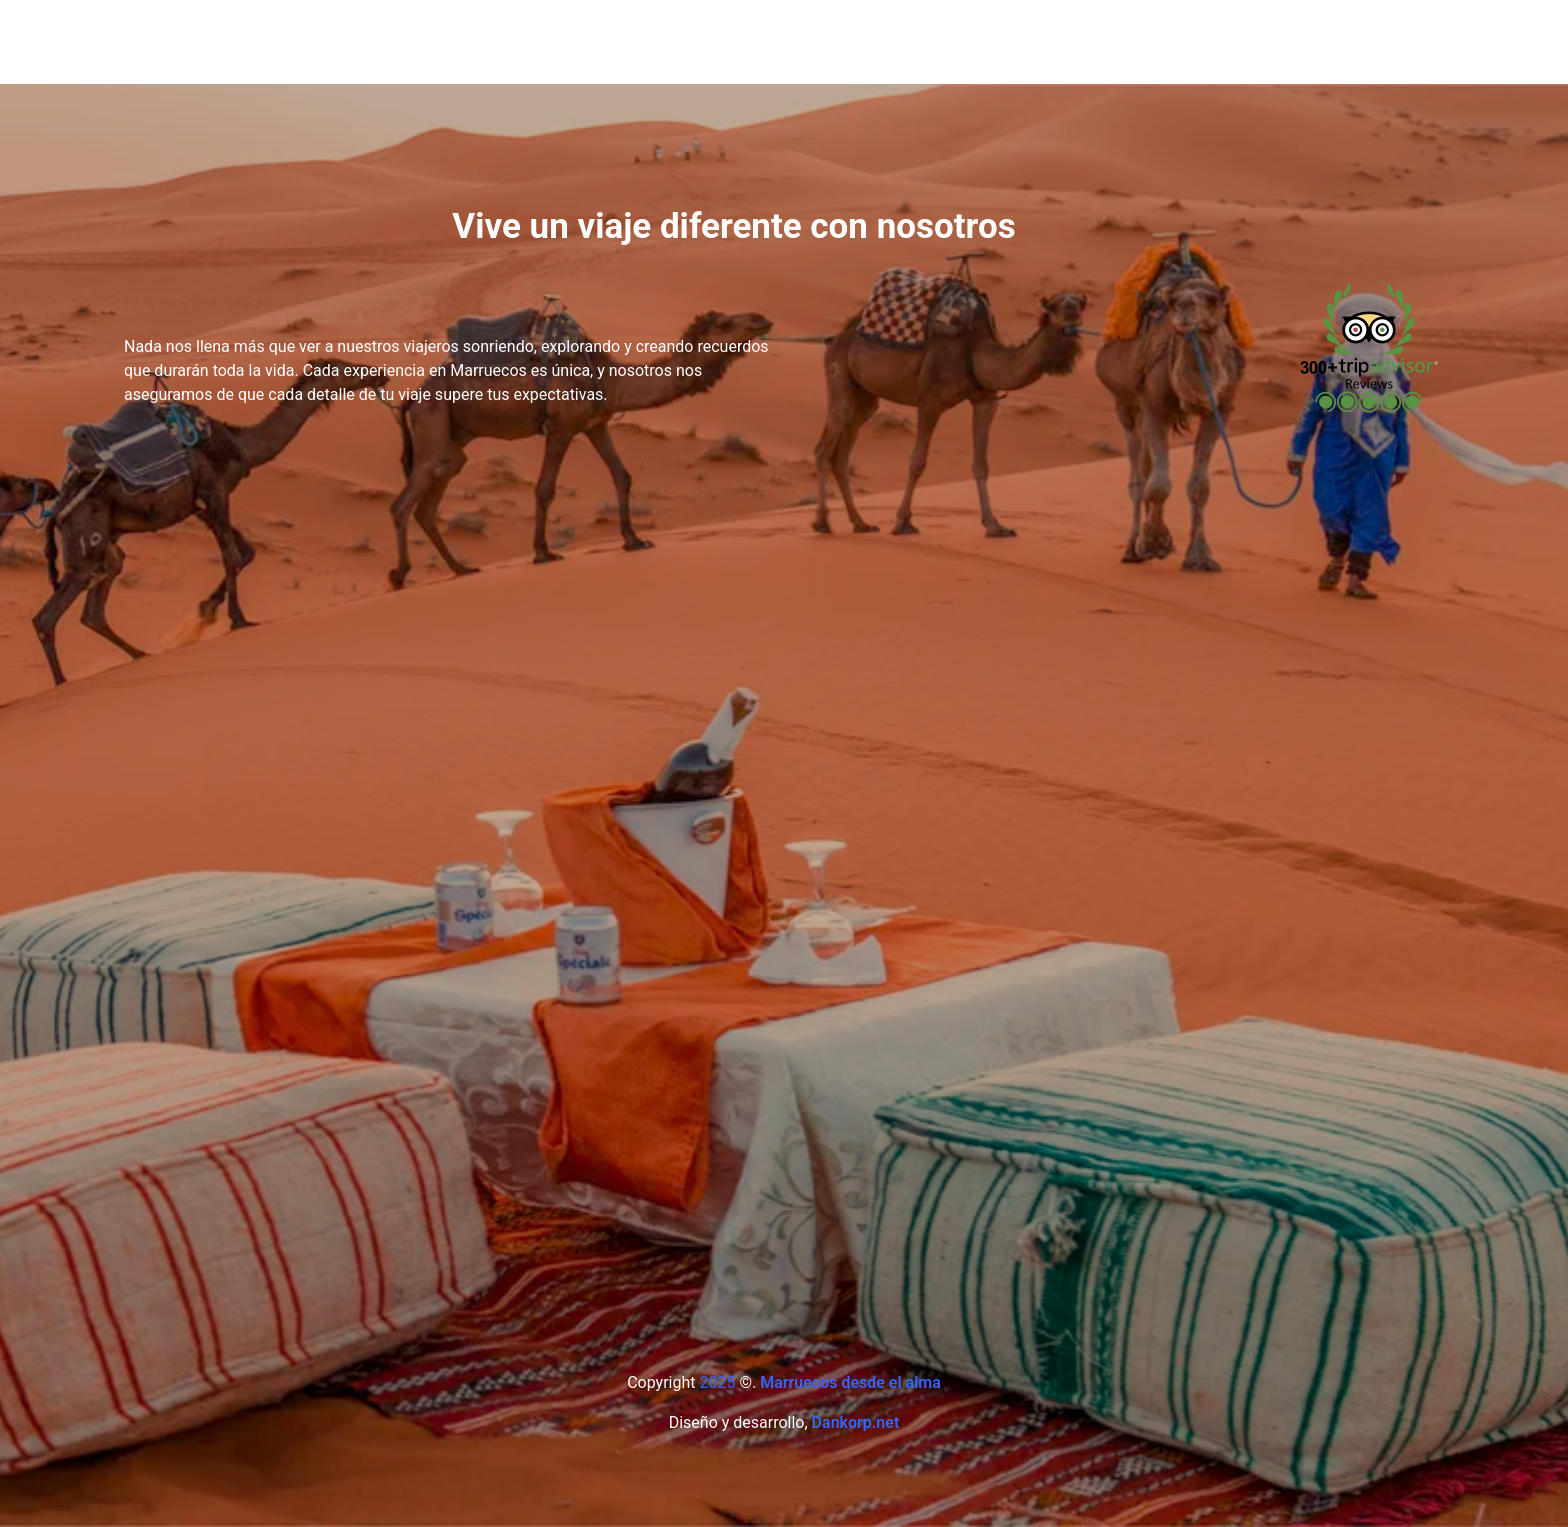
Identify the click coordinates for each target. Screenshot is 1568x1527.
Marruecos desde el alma (850, 1382)
